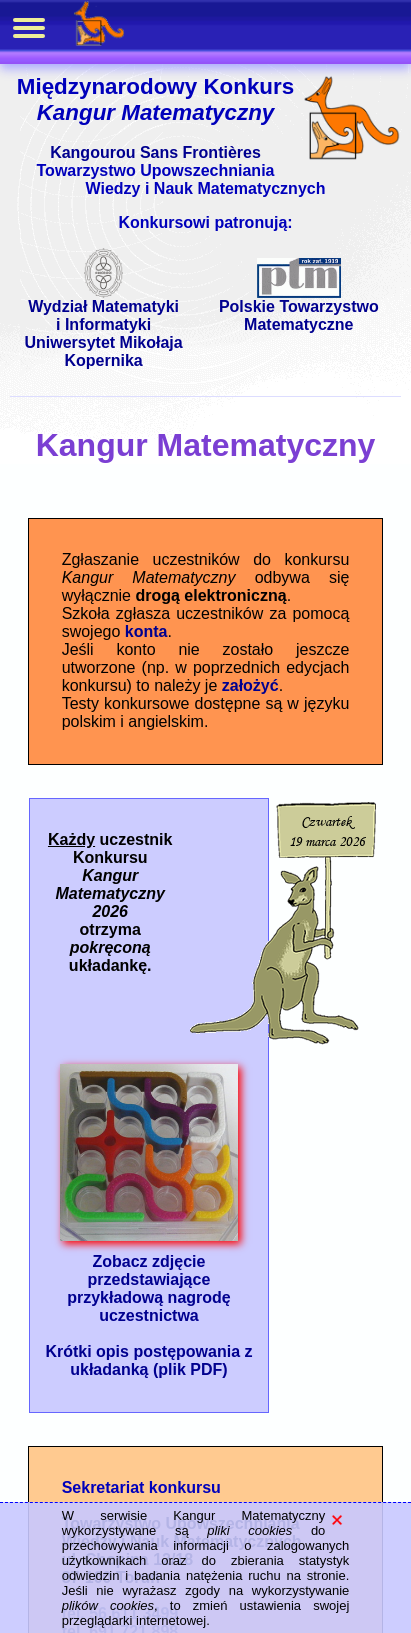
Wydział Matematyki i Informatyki (103, 308)
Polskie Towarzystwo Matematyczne (299, 308)
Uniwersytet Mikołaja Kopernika (103, 351)
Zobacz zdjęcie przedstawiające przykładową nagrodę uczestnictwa (149, 1281)
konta (146, 631)
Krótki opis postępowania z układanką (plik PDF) (148, 1360)
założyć (250, 685)
